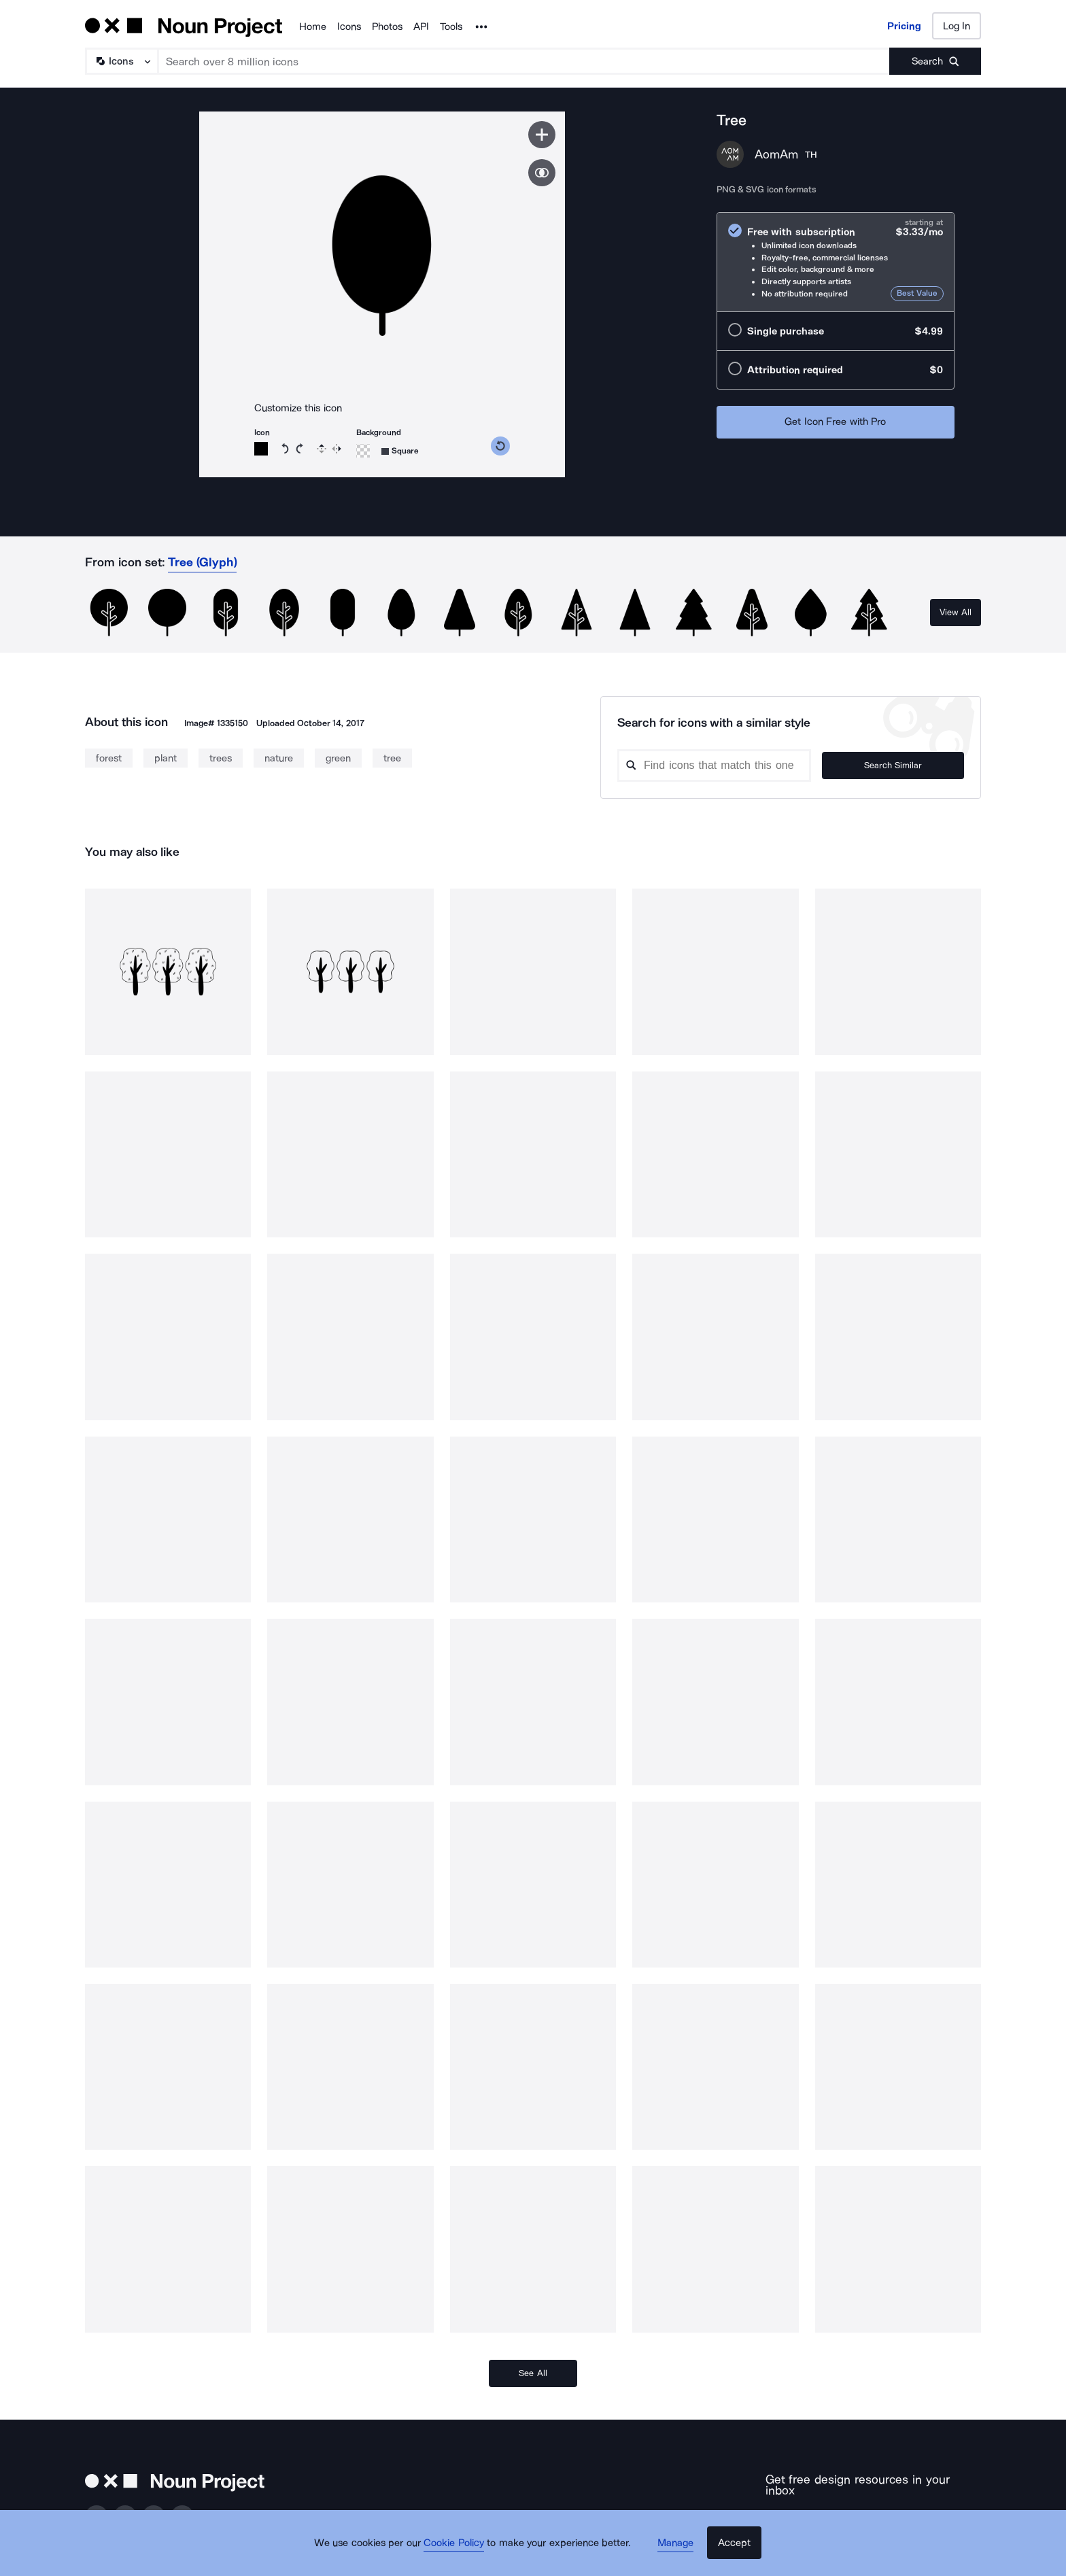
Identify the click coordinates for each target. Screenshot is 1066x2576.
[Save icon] (541, 134)
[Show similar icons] (541, 172)
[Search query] (734, 765)
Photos (387, 26)
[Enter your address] (835, 2512)
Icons (349, 26)
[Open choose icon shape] (400, 451)
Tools (451, 26)
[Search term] (524, 61)
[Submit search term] (935, 61)
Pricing (904, 26)
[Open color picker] (261, 448)
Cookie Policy (460, 2552)
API (421, 26)
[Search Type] (121, 61)
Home (312, 26)
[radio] (835, 262)
